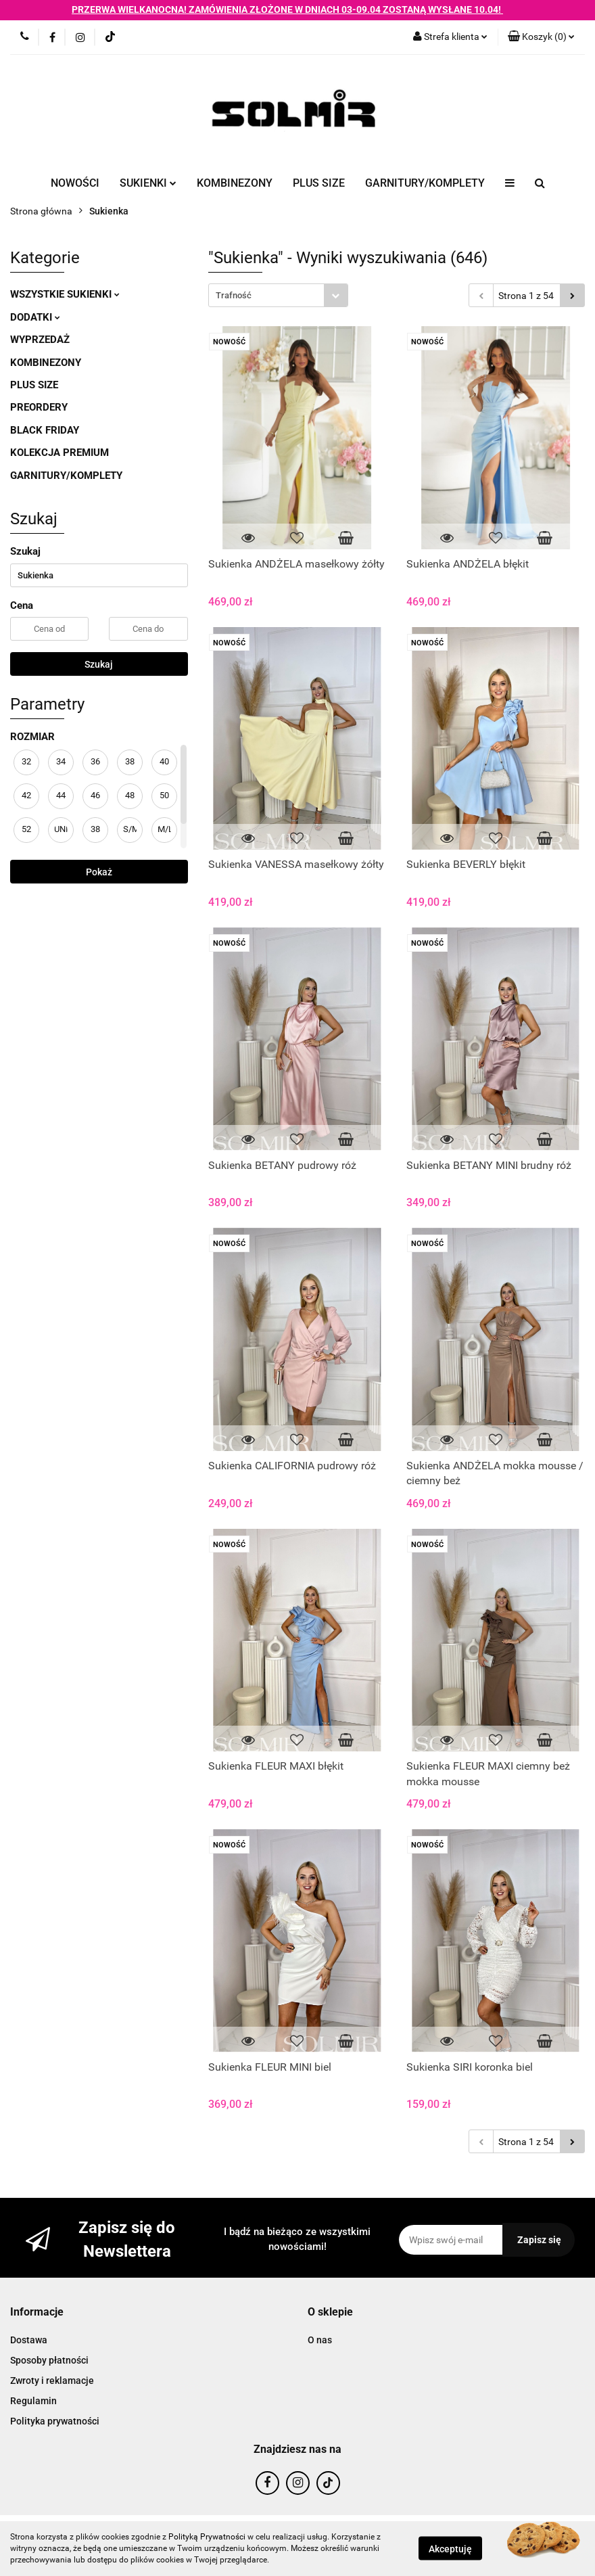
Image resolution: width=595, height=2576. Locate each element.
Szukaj (99, 664)
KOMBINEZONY (234, 183)
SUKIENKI (148, 183)
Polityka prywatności (54, 2421)
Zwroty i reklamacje (52, 2380)
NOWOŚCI (75, 183)
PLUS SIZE (319, 183)
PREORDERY (39, 407)
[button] (541, 37)
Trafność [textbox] (234, 295)
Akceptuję (450, 2549)
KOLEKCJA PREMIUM (59, 452)
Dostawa (28, 2339)
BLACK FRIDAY (44, 430)
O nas (320, 2339)
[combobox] (278, 295)
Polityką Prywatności (206, 2537)
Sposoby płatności (49, 2360)
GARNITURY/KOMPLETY (425, 183)
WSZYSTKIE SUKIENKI (65, 294)
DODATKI (35, 317)
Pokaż (99, 872)
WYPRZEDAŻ (40, 340)
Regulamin (33, 2400)
